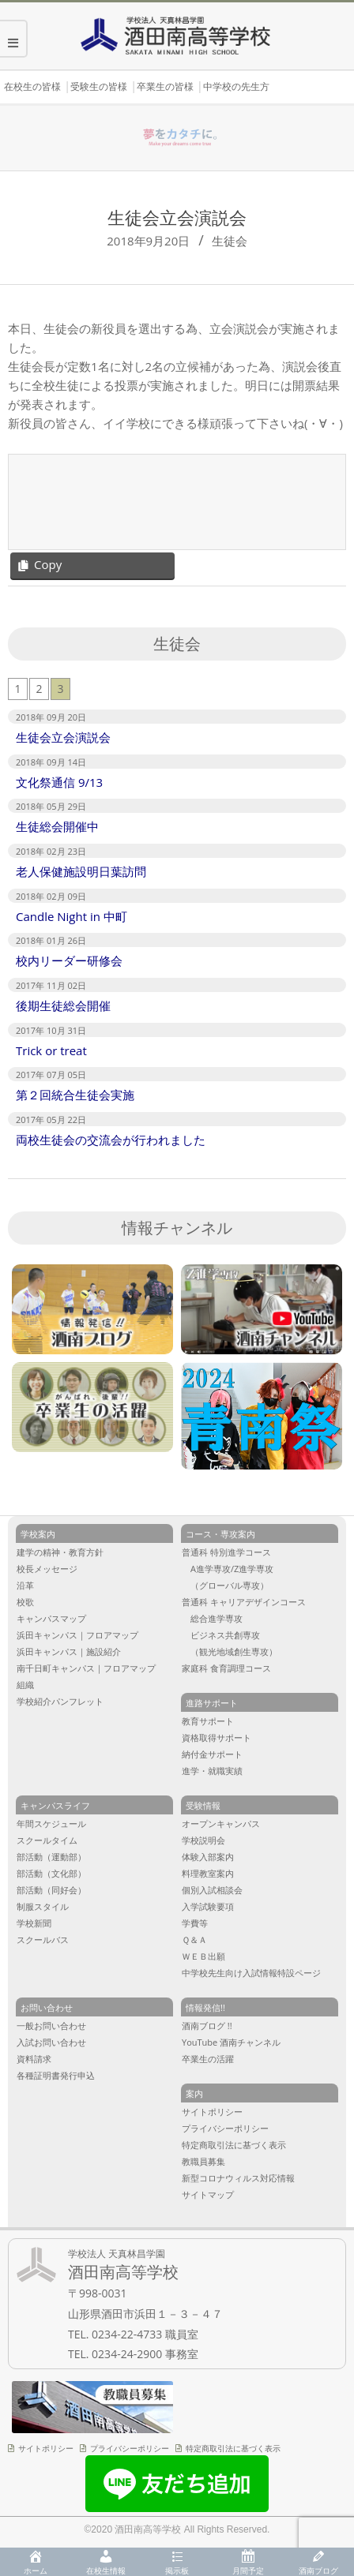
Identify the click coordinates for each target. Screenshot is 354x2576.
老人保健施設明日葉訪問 (81, 871)
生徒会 (229, 241)
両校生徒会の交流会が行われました (110, 1140)
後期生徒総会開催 (63, 1005)
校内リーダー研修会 (69, 960)
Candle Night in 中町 (71, 916)
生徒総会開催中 (57, 826)
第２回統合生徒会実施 (75, 1095)
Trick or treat (51, 1050)
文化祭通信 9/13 (59, 782)
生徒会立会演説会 (63, 737)
